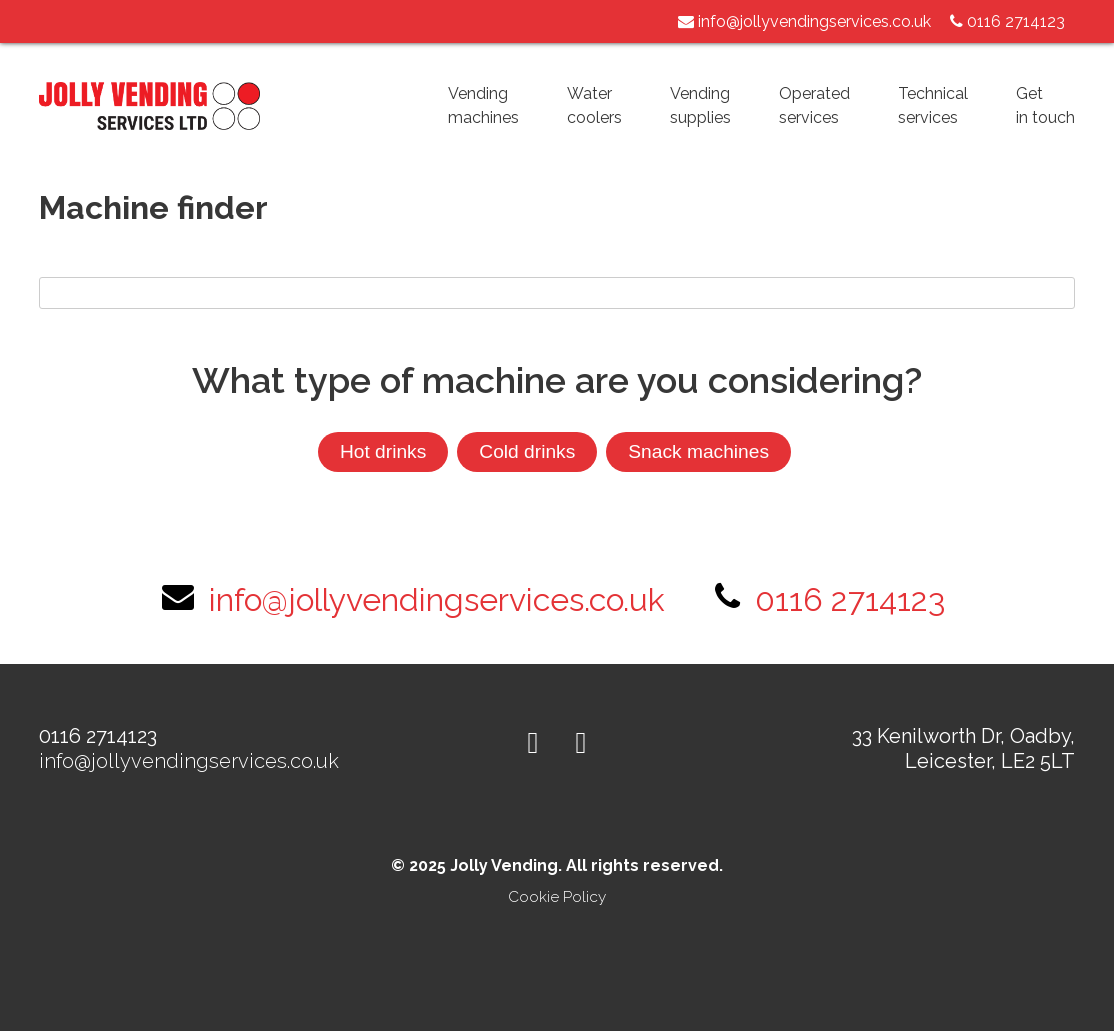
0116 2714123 (850, 599)
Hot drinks (383, 451)
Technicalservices (933, 105)
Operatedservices (814, 105)
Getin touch (1045, 105)
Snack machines (698, 451)
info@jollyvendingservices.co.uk (804, 21)
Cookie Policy (557, 897)
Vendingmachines (483, 105)
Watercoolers (594, 105)
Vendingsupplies (700, 105)
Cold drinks (527, 451)
